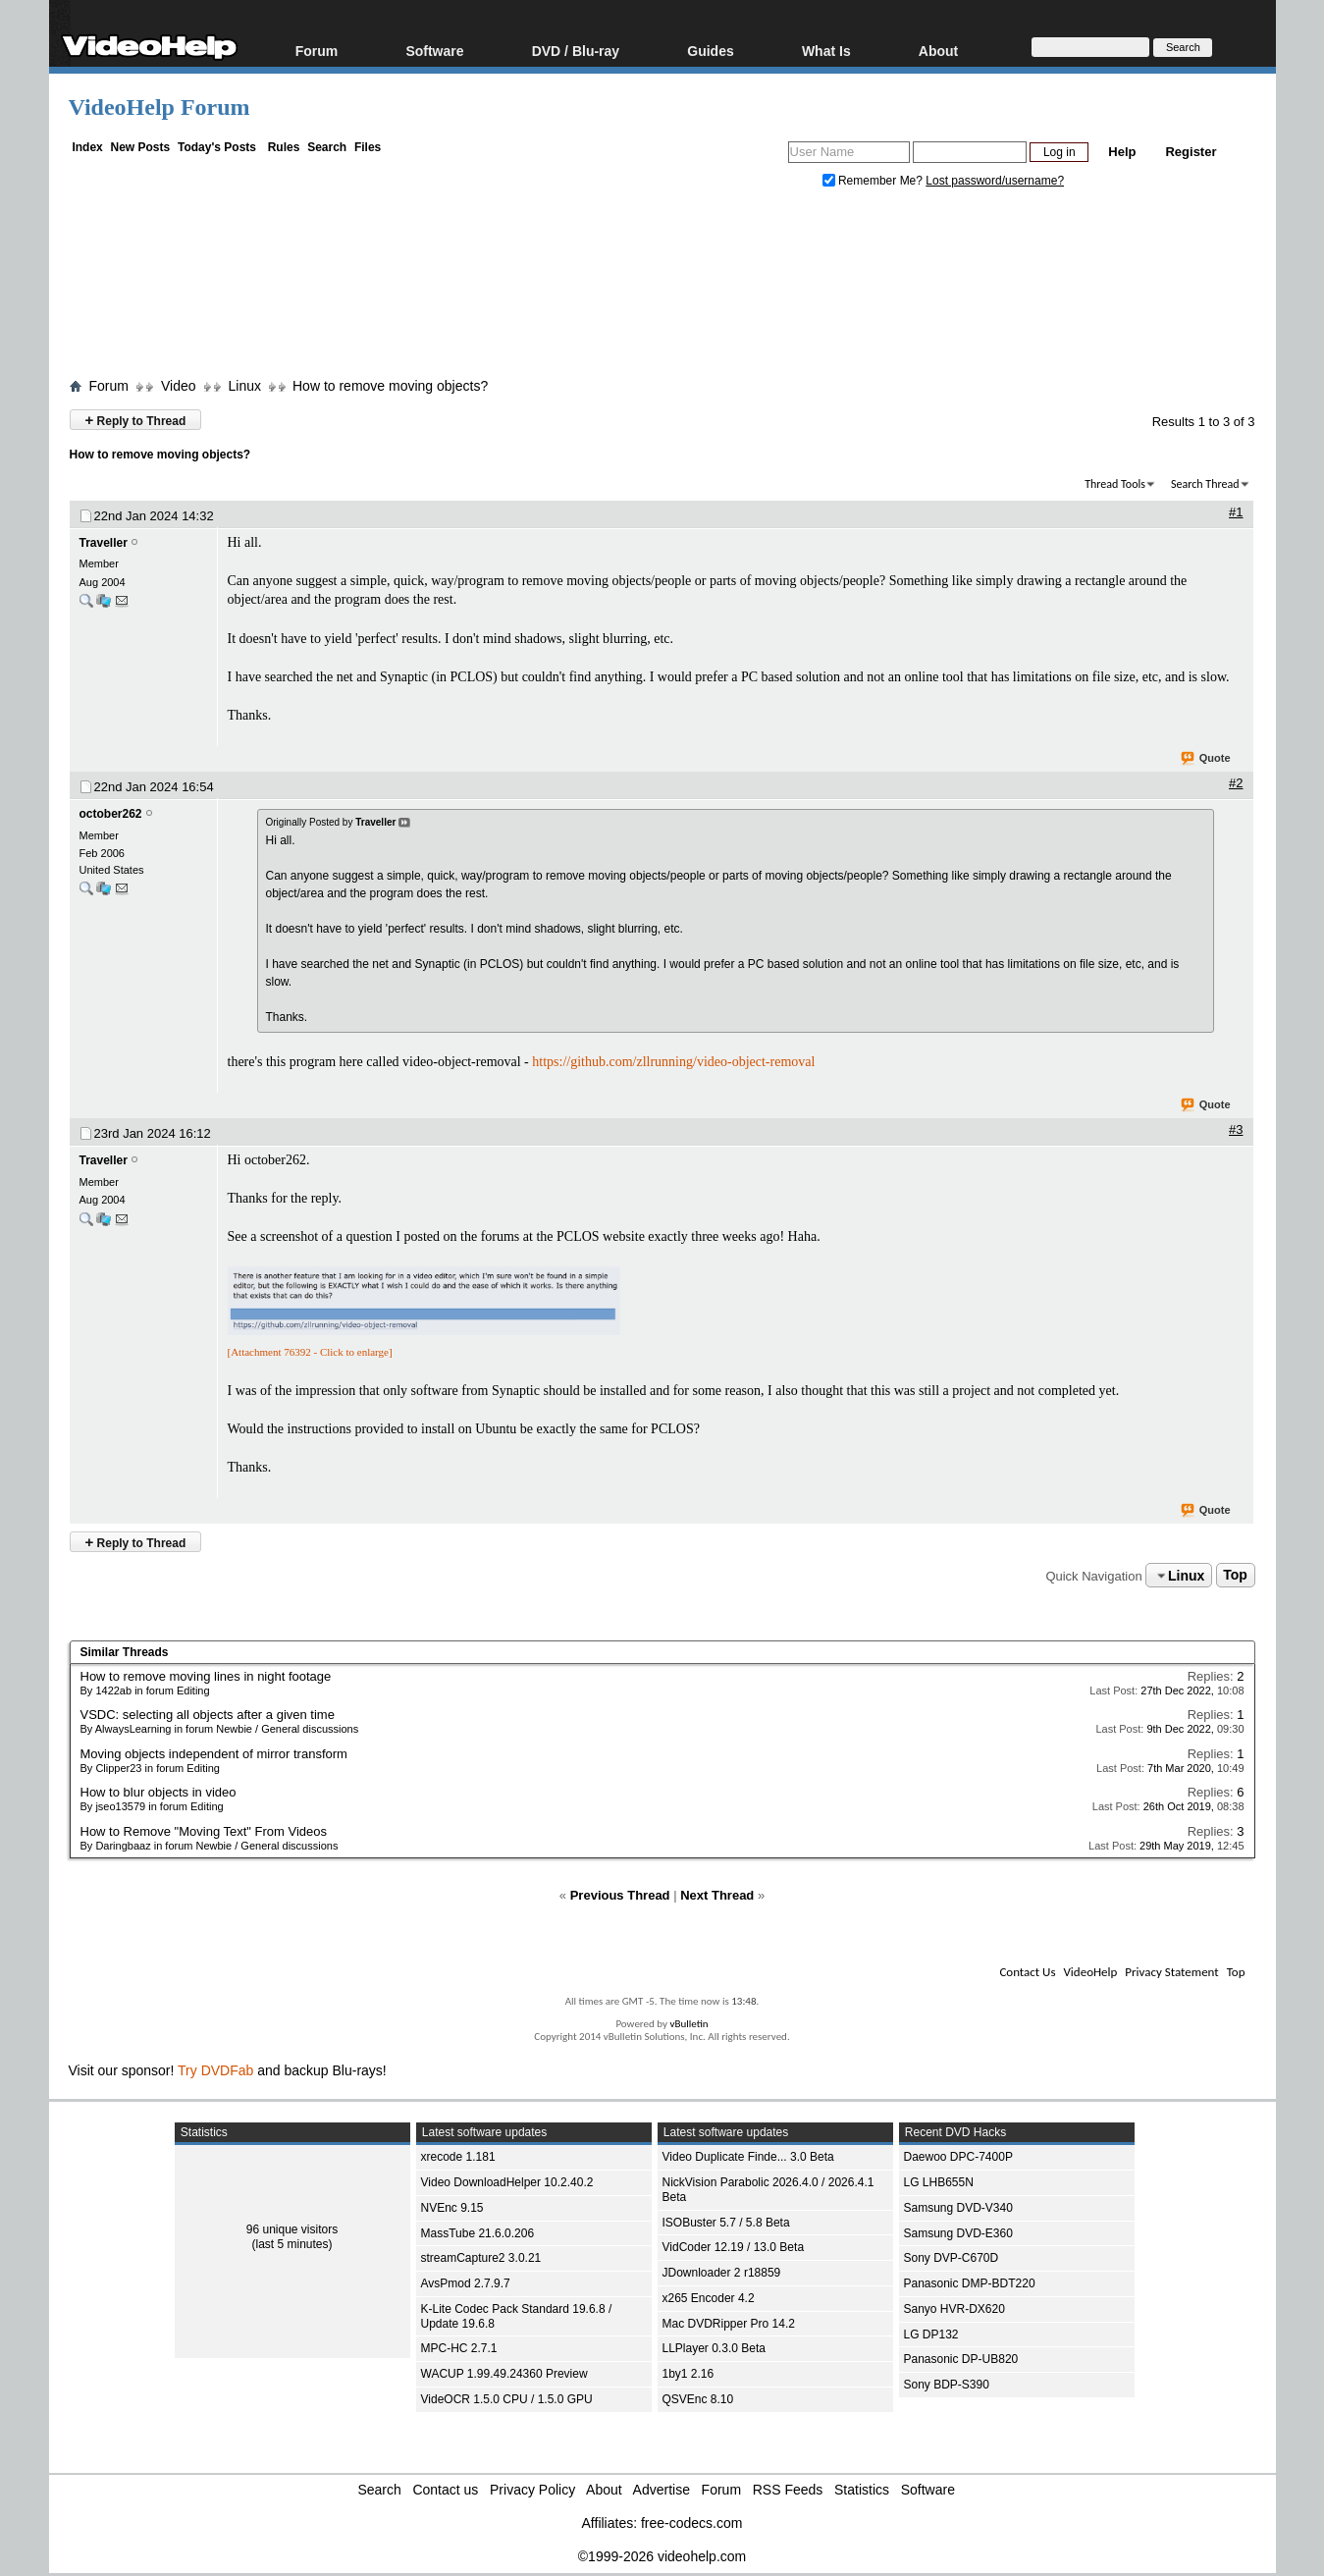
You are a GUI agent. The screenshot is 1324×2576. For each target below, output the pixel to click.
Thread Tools (1115, 484)
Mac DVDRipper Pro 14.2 (728, 2324)
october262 (110, 814)
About (938, 50)
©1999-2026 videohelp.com (662, 2556)
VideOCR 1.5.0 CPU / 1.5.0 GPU (507, 2399)
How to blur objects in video (158, 1792)
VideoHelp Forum (159, 107)
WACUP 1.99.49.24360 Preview (504, 2374)
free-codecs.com (691, 2523)
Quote (1207, 759)
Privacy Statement (1171, 1971)
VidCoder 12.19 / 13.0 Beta (733, 2247)
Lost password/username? (995, 181)
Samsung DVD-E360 (958, 2233)
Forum (317, 50)
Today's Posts (217, 147)
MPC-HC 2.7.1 (459, 2348)
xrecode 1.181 (458, 2157)
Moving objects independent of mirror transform (213, 1753)
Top (1235, 1575)
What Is (826, 50)
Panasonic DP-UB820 (961, 2359)
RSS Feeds (788, 2489)
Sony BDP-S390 (946, 2384)
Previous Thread (620, 1895)
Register (1190, 151)
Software (434, 50)
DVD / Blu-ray (575, 50)
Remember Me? (874, 181)
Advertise (661, 2489)
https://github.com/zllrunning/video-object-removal (673, 1061)
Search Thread (1205, 484)
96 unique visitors (292, 2229)
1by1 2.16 (688, 2374)
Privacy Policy (532, 2489)
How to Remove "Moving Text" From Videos (204, 1831)
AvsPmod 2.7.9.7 (465, 2283)
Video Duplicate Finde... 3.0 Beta (748, 2157)
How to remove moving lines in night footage (206, 1676)
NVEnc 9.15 (452, 2208)
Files (367, 147)
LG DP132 (931, 2334)
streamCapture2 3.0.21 (481, 2258)
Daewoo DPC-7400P (958, 2157)
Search (326, 147)
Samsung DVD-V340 (958, 2208)
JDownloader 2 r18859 (721, 2273)
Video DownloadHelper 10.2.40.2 (507, 2182)
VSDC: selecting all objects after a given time (207, 1714)
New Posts (141, 147)
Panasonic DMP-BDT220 (969, 2283)
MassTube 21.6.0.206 (478, 2233)
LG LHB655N (939, 2182)
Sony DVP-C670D (951, 2258)
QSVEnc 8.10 (698, 2399)
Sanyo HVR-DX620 (954, 2309)
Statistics (861, 2489)
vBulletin (688, 2023)
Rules (284, 147)
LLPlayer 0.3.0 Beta (714, 2348)
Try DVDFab (215, 2070)
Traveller (103, 543)
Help (1122, 151)
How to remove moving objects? (390, 386)
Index (87, 147)
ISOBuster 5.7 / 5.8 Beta (726, 2222)
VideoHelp (1090, 1971)
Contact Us (1027, 1971)
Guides (710, 50)
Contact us (445, 2489)
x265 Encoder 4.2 (708, 2298)
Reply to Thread (135, 419)
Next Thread (717, 1895)
